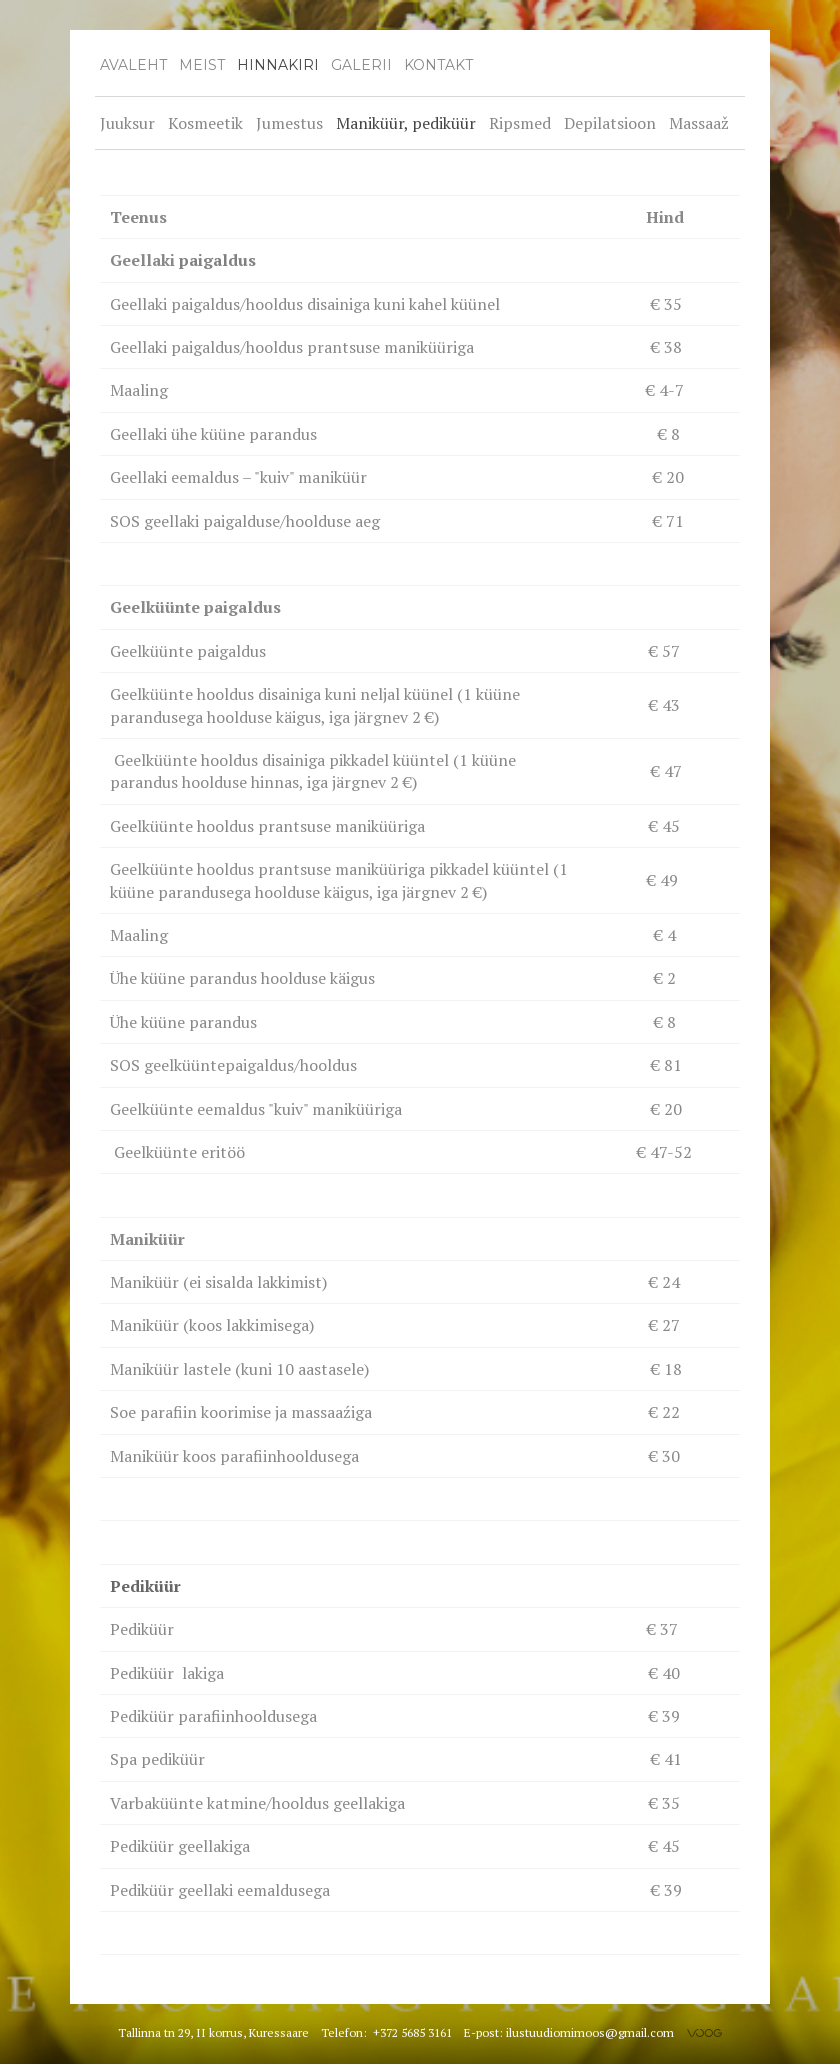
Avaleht (133, 65)
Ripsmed (520, 123)
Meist (202, 65)
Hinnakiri (278, 65)
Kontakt (438, 65)
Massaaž (699, 123)
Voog (704, 2033)
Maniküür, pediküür (406, 123)
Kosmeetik (205, 123)
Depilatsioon (610, 123)
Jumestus (289, 123)
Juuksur (127, 123)
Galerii (361, 65)
